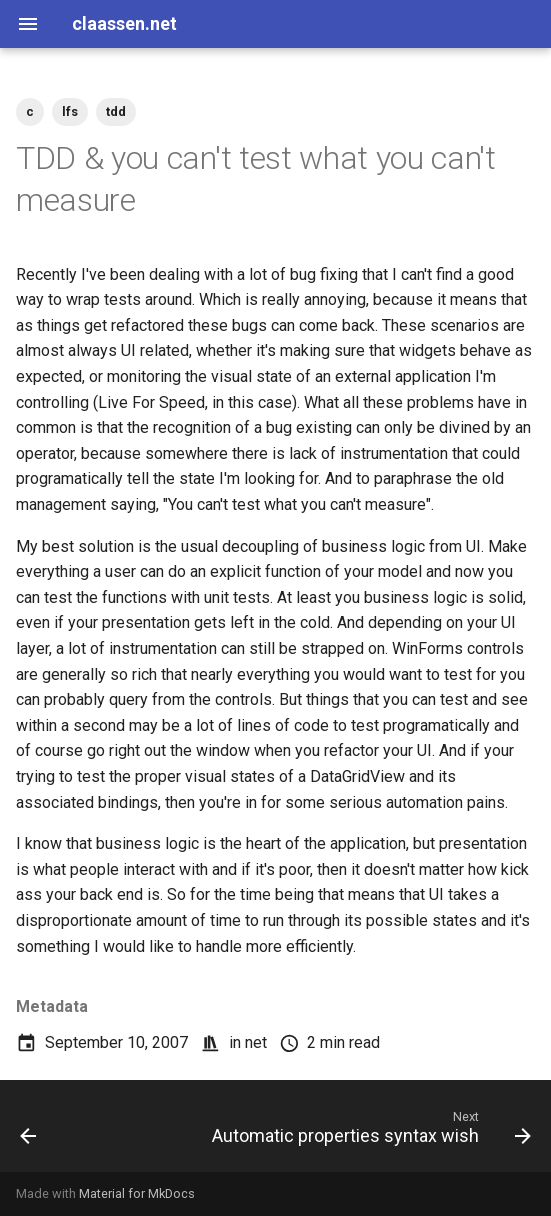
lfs (70, 111)
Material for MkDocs (137, 1193)
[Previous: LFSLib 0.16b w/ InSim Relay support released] (28, 1132)
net (256, 1042)
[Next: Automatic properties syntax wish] (369, 1132)
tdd (116, 111)
